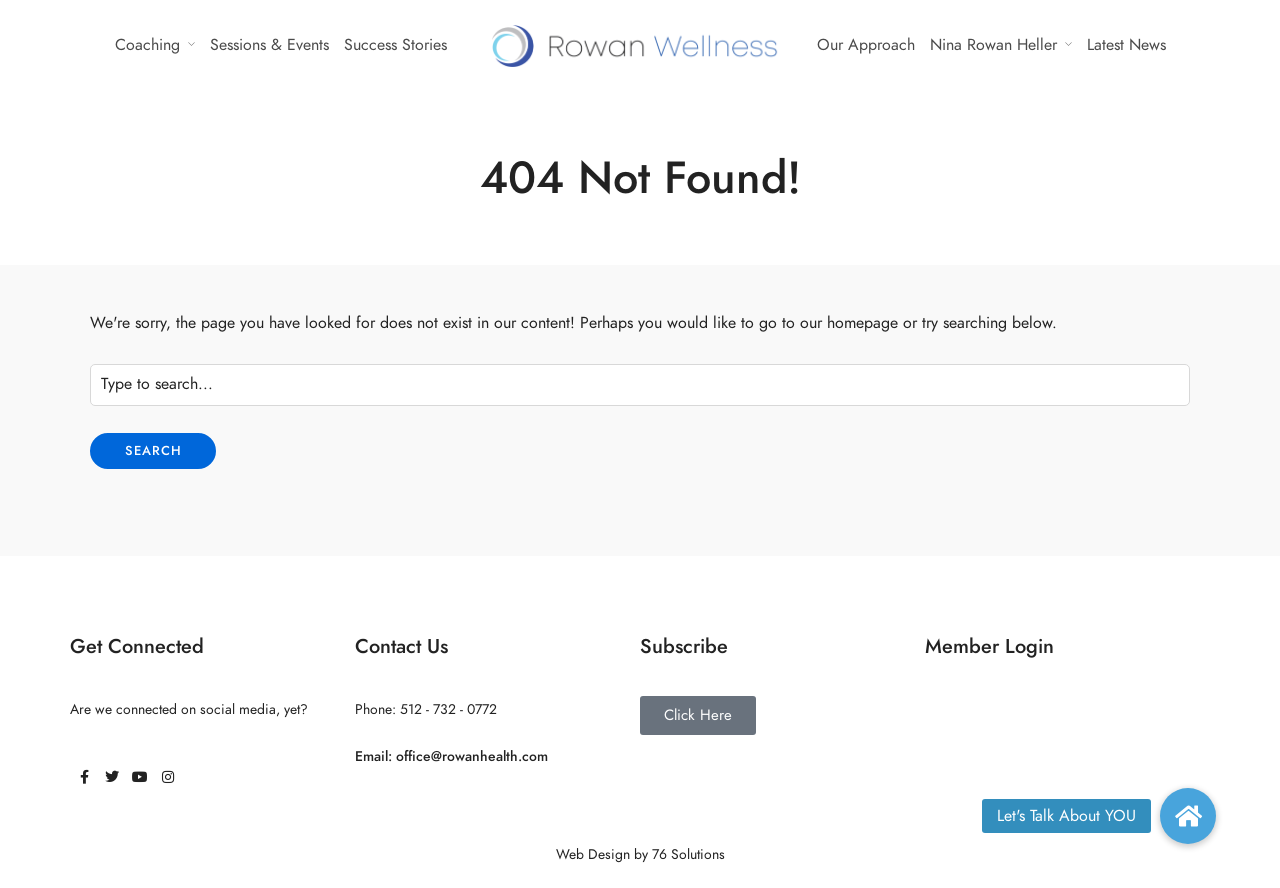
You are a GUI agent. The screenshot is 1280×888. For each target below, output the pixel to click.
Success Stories (395, 45)
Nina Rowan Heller (993, 45)
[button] (1188, 816)
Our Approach (866, 45)
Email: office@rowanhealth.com (451, 756)
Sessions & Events (269, 45)
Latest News (1126, 45)
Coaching (147, 45)
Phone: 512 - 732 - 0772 (426, 709)
